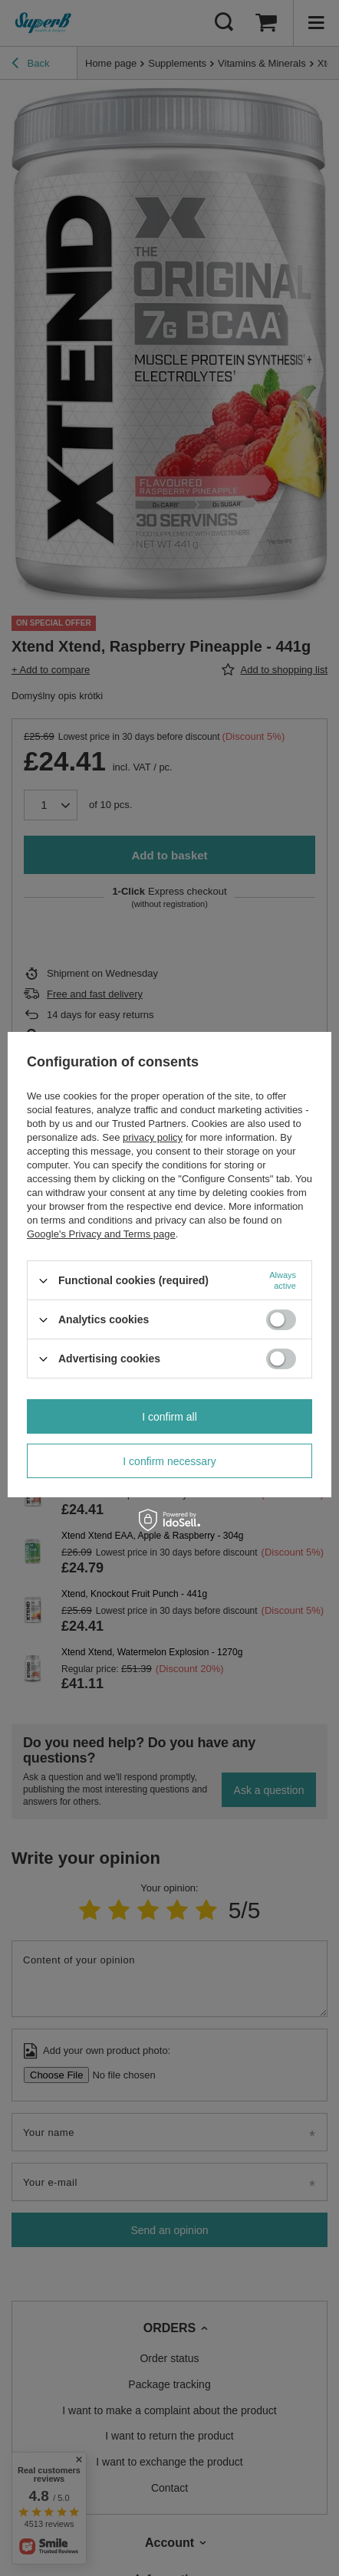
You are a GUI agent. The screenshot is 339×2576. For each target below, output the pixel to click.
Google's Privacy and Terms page (101, 1234)
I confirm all (169, 1417)
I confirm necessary (169, 1461)
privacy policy (153, 1137)
